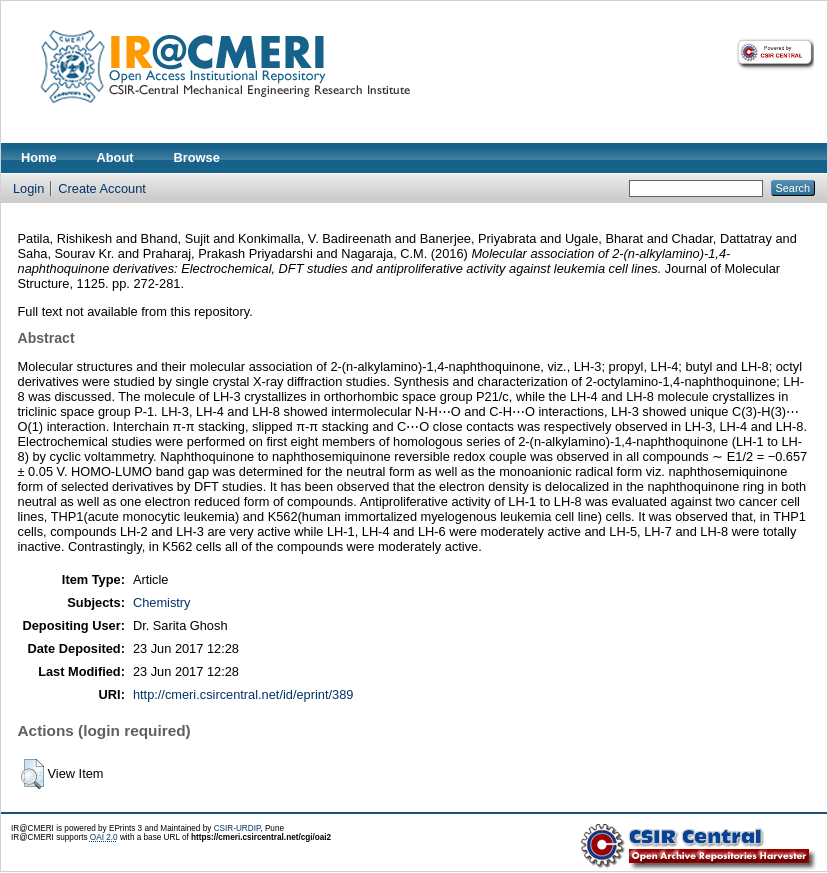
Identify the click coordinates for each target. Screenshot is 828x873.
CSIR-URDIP (237, 828)
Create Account (102, 188)
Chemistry (162, 602)
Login (28, 188)
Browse (197, 157)
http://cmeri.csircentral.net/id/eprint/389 (243, 694)
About (115, 157)
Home (39, 157)
